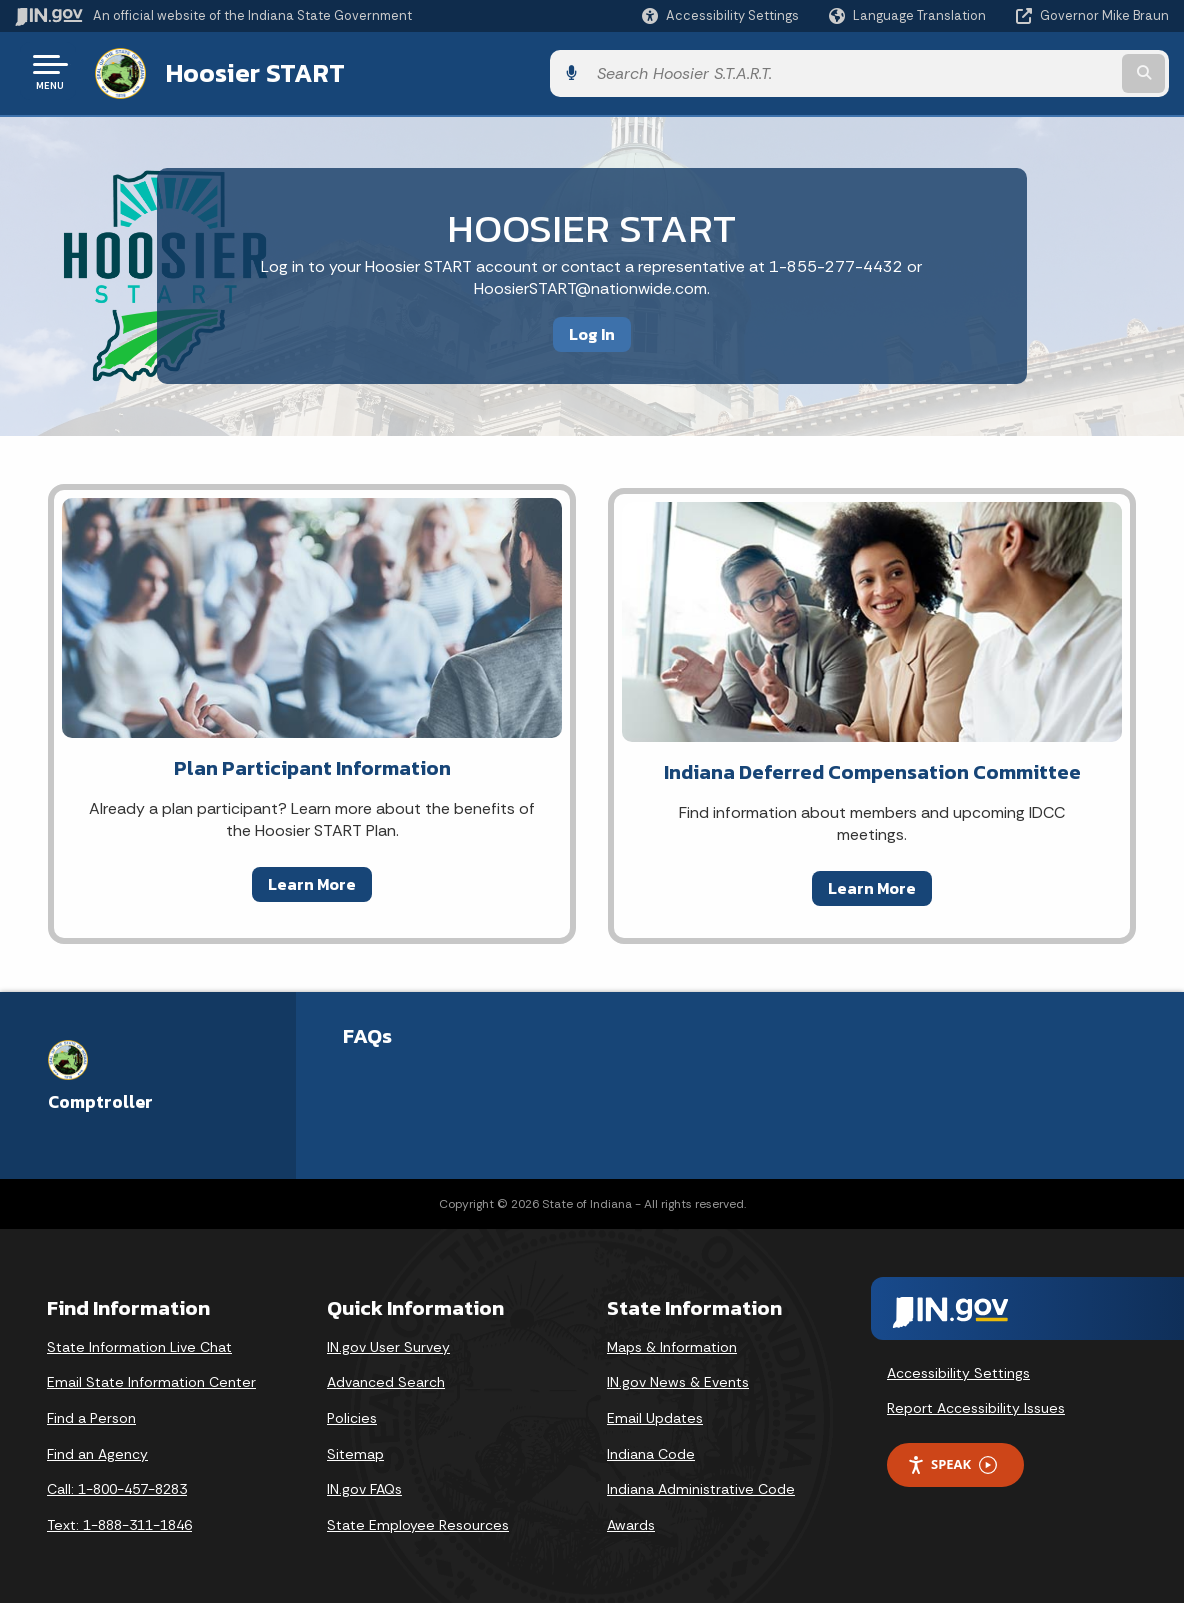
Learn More (312, 880)
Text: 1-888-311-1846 (119, 1521)
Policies (352, 1414)
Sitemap (355, 1449)
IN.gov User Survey (388, 1343)
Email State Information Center (151, 1378)
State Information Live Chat (139, 1343)
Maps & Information (672, 1343)
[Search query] (1038, 71)
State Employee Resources (418, 1521)
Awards (631, 1521)
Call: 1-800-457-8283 (117, 1485)
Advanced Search (386, 1378)
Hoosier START (251, 71)
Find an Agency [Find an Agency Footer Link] (97, 1449)
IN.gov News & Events (678, 1378)
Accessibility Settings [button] (958, 1369)
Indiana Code (651, 1449)
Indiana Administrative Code (701, 1485)
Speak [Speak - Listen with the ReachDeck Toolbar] (952, 1460)
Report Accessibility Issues (976, 1404)
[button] (720, 15)
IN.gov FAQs (364, 1485)
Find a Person (91, 1414)
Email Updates (655, 1414)
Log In (592, 330)
